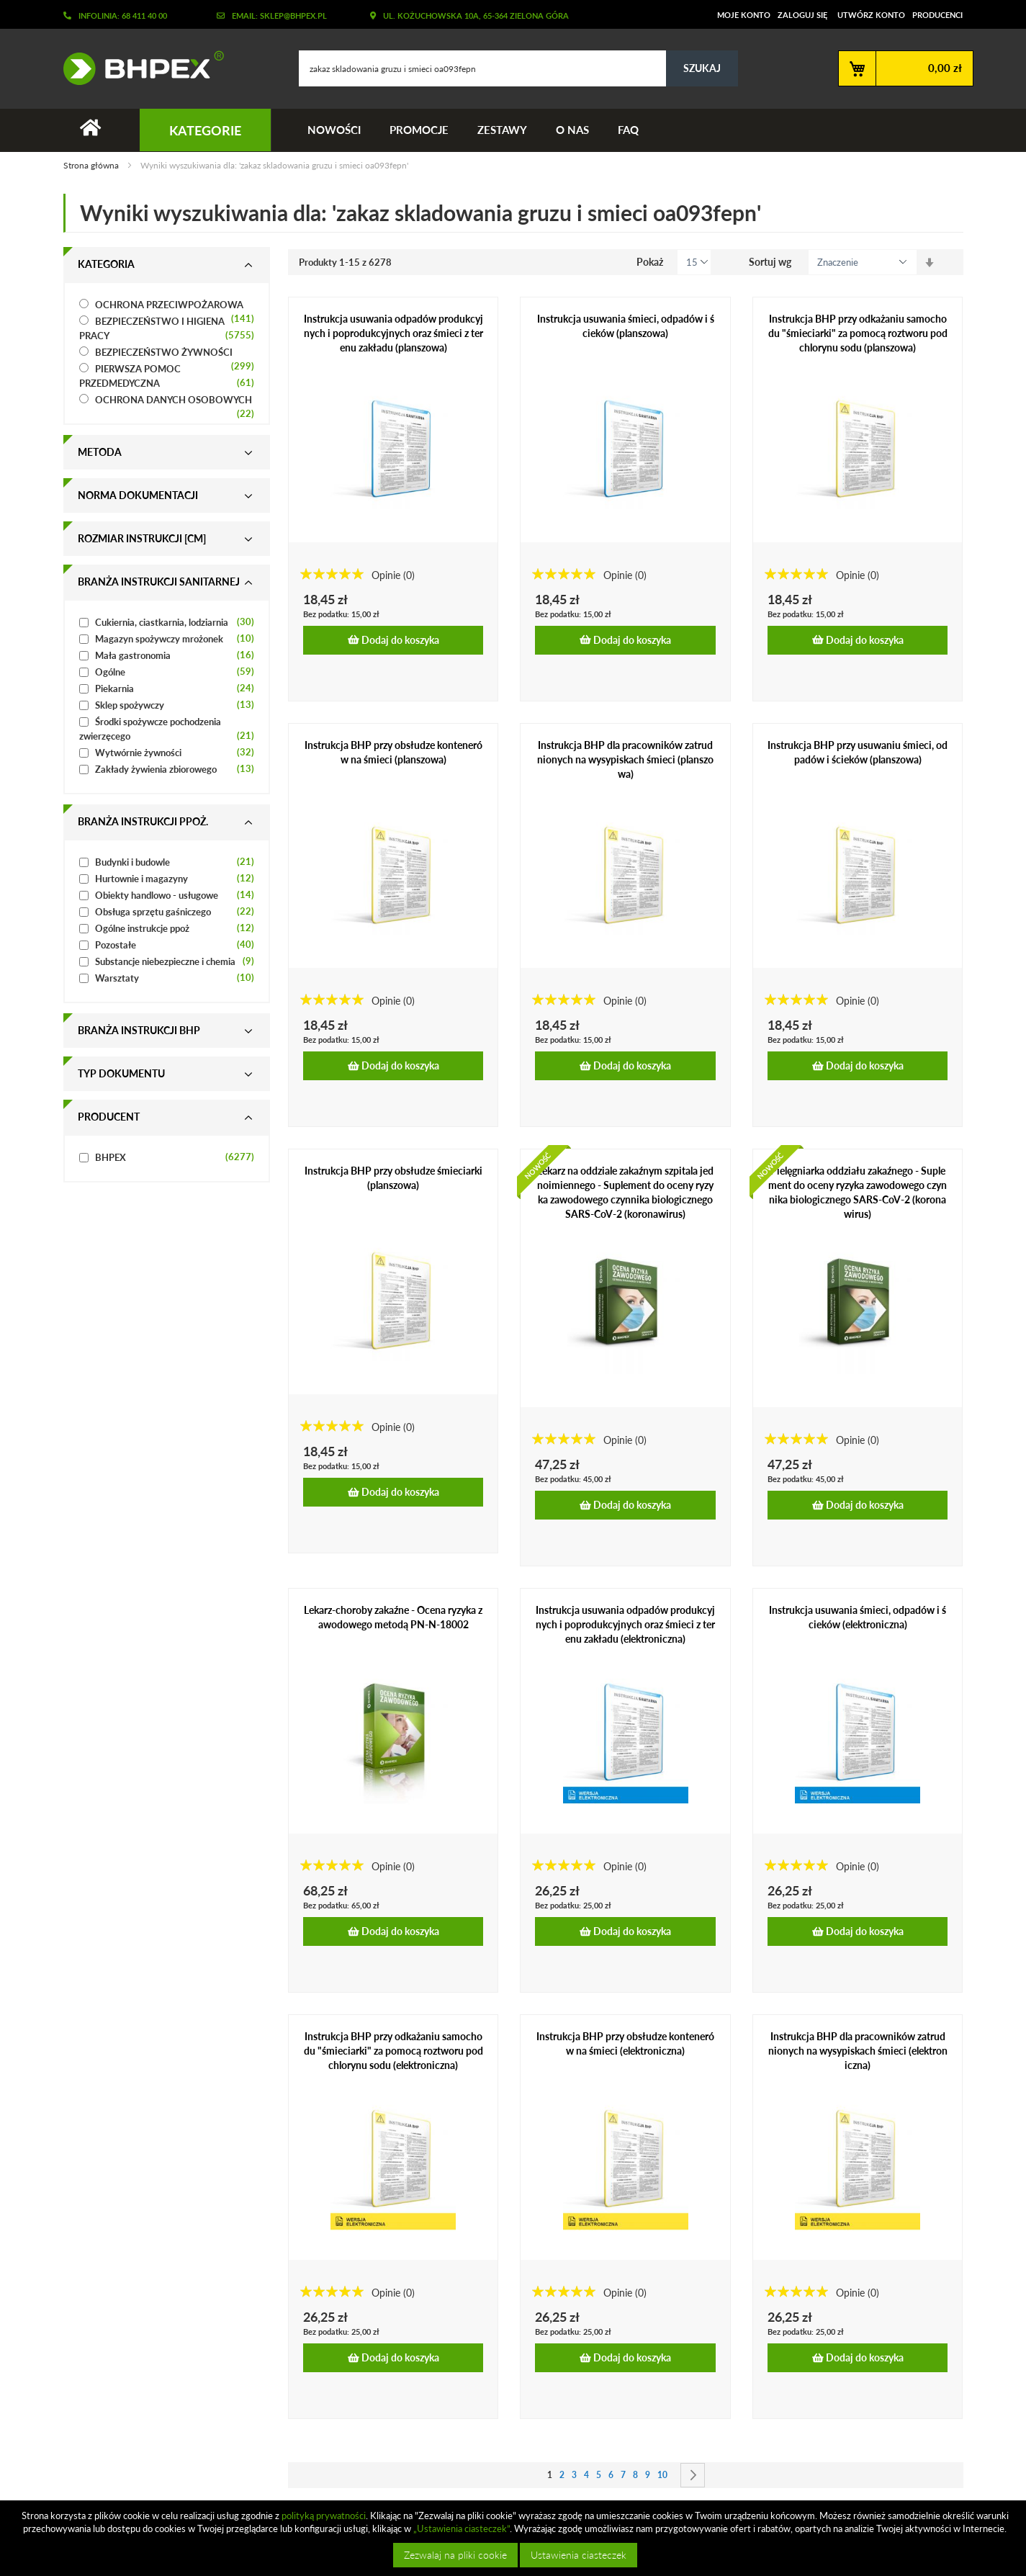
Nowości (334, 129)
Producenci (937, 14)
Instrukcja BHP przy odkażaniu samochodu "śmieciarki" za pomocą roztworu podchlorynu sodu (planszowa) (858, 333)
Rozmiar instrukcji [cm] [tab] (142, 538)
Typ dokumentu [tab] (121, 1073)
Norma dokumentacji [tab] (138, 495)
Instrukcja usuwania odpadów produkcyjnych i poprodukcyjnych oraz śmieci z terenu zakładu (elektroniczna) (625, 1624)
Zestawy (502, 129)
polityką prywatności (324, 2515)
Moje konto (743, 14)
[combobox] (518, 68)
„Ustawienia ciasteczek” (461, 2528)
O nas (572, 129)
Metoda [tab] (100, 452)
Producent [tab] (109, 1116)
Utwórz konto (871, 14)
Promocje (419, 129)
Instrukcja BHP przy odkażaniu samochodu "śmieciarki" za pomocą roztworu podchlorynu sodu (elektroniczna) (393, 2050)
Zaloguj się (802, 14)
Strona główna (92, 165)
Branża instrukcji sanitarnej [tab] (159, 581)
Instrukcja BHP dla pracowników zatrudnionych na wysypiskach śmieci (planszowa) (625, 759)
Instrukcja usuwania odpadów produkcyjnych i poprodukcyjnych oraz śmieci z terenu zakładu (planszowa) (393, 333)
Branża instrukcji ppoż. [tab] (143, 821)
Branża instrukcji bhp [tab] (139, 1030)
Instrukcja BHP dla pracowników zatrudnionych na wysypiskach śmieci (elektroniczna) (858, 2050)
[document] (515, 2538)
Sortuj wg (770, 262)
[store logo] (138, 67)
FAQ (628, 129)
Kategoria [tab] (106, 264)
